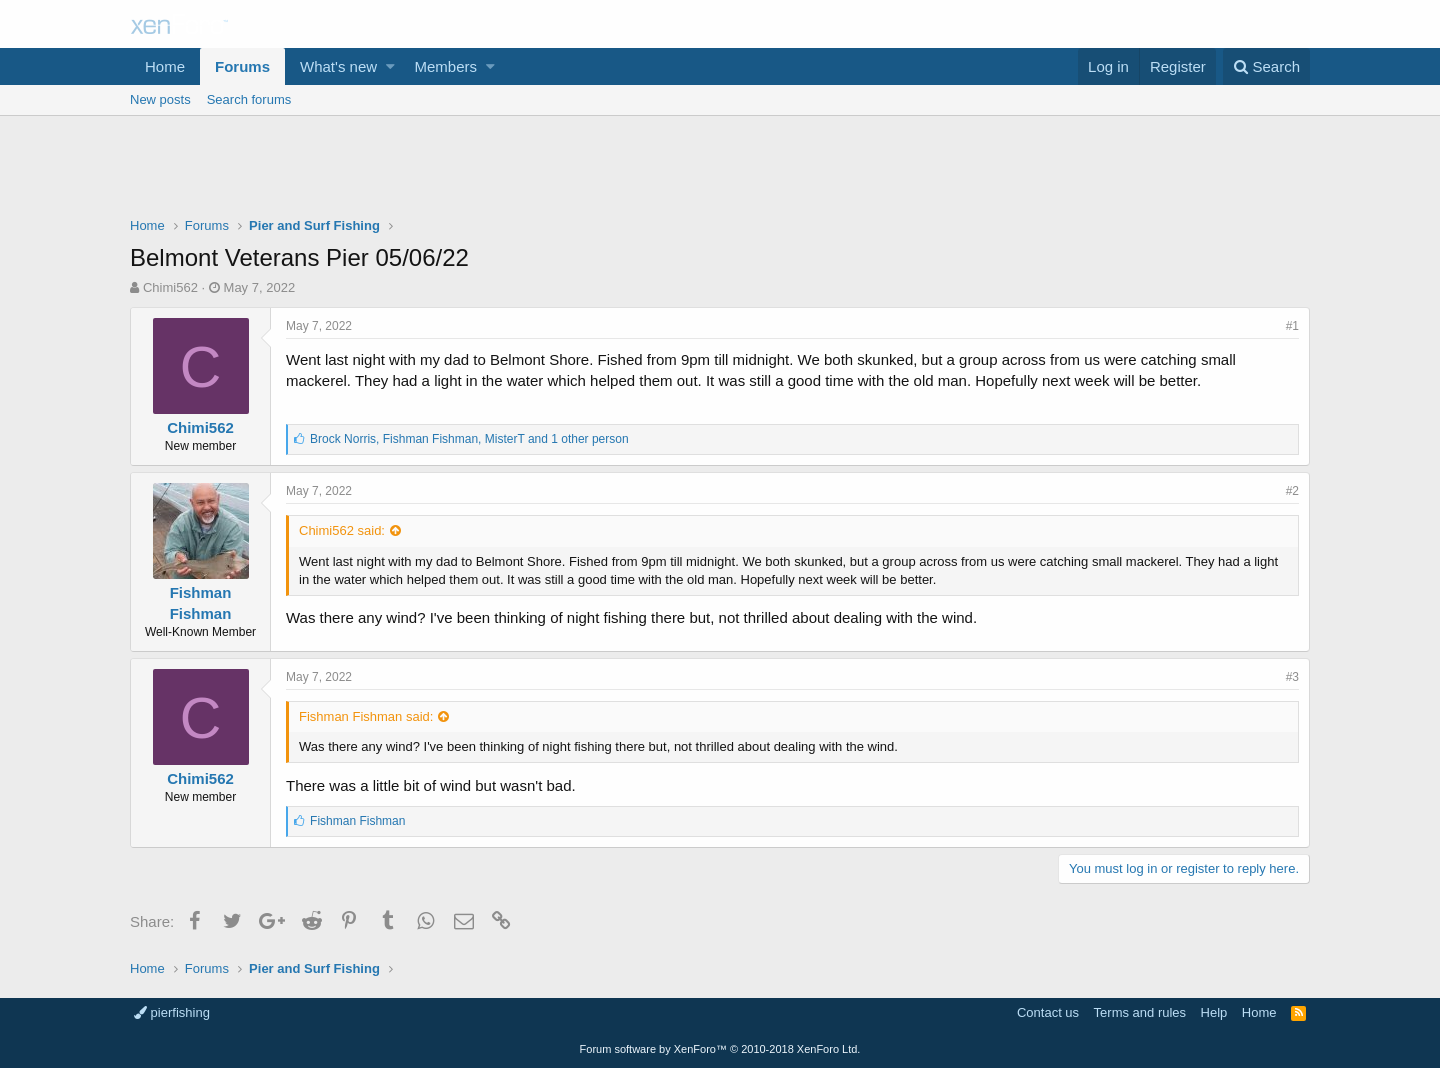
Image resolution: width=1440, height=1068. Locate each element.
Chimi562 (170, 287)
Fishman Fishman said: (366, 716)
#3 (1292, 677)
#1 (1292, 326)
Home (165, 66)
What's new (338, 66)
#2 (1292, 491)
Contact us (1048, 1012)
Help (1214, 1012)
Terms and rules (1140, 1012)
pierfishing (172, 1012)
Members (446, 66)
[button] (390, 66)
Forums (242, 66)
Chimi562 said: (342, 530)
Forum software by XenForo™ (720, 1049)
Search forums (249, 99)
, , (469, 439)
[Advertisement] (720, 171)
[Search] (1266, 66)
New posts (160, 99)
